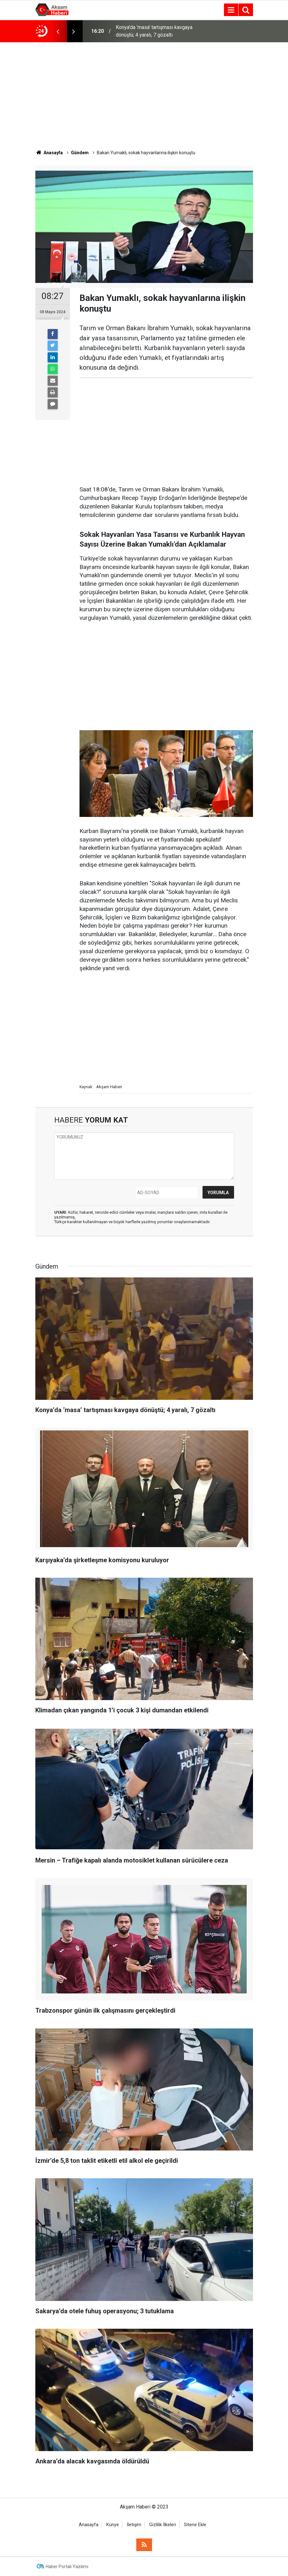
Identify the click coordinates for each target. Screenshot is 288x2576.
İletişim (134, 2524)
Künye (112, 2524)
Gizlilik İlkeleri (162, 2524)
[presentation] (58, 31)
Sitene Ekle (195, 2524)
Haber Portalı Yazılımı (67, 2566)
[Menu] (231, 10)
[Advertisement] (144, 96)
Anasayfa (88, 2524)
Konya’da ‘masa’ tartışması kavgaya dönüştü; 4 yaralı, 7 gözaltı (154, 31)
